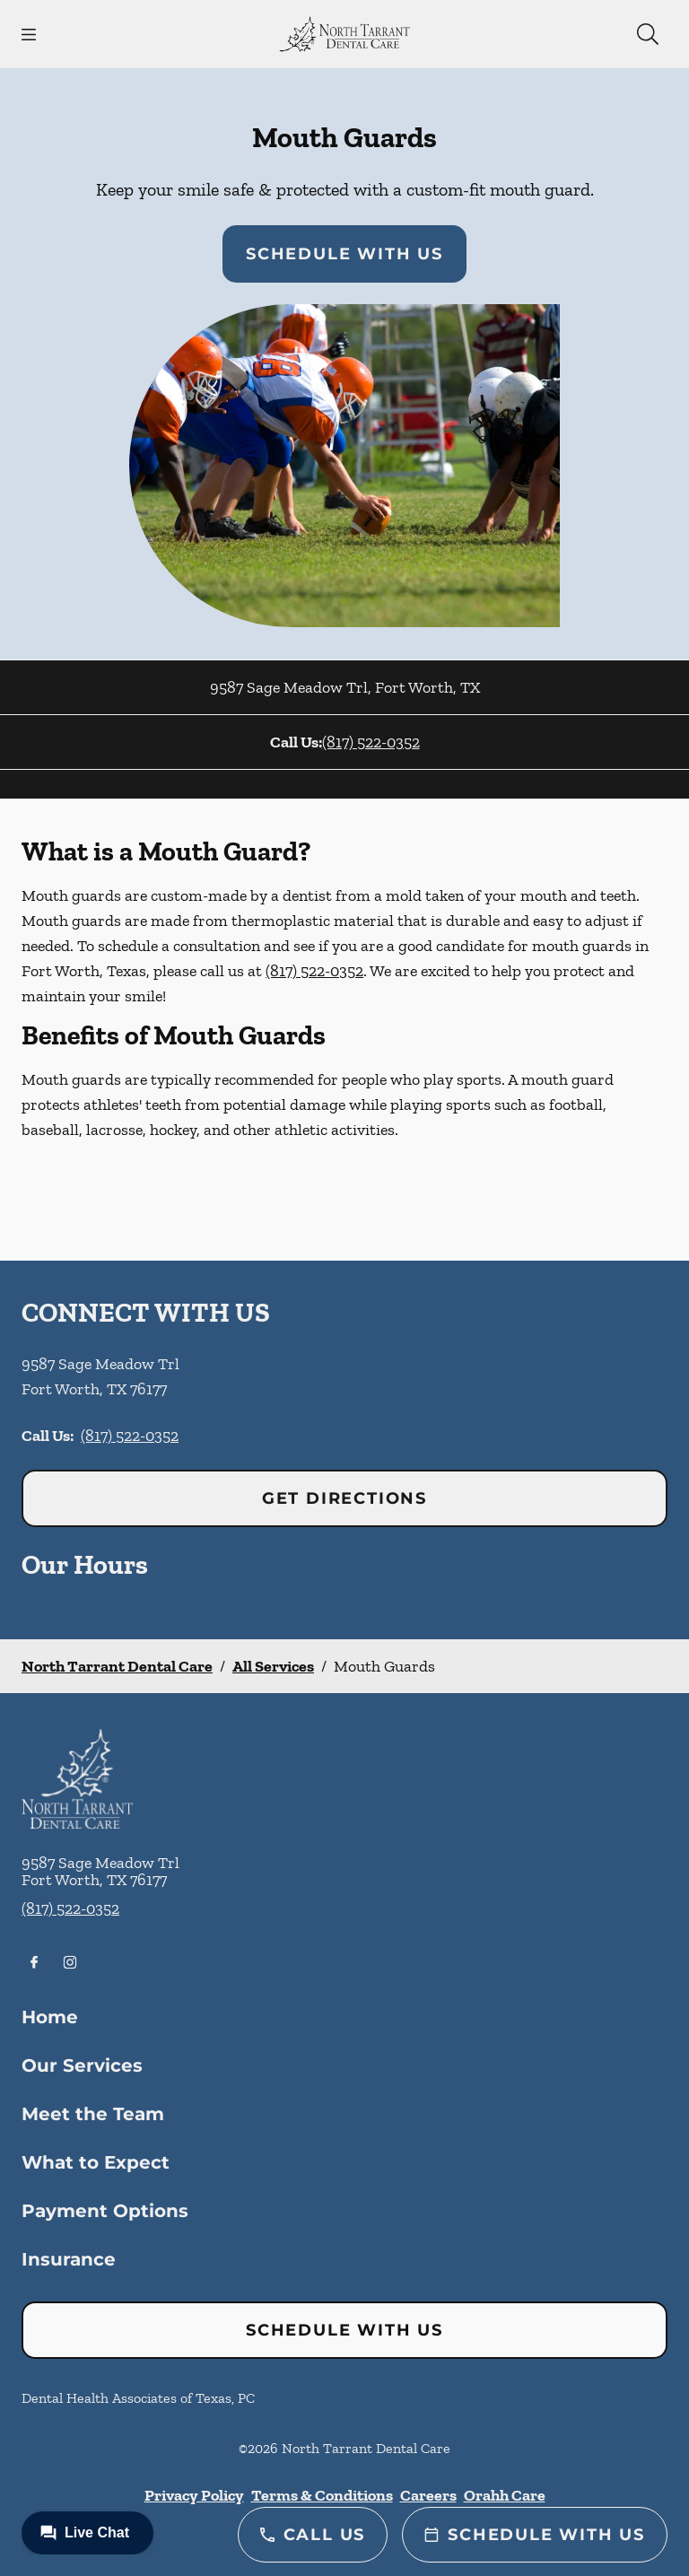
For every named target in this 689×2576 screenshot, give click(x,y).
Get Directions (344, 1498)
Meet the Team (93, 2114)
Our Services (82, 2065)
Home (50, 2017)
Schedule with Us (344, 254)
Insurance (69, 2259)
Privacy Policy (194, 2495)
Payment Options (105, 2211)
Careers (428, 2495)
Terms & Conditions (322, 2495)
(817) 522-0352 (371, 742)
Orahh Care (504, 2495)
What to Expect (96, 2162)
